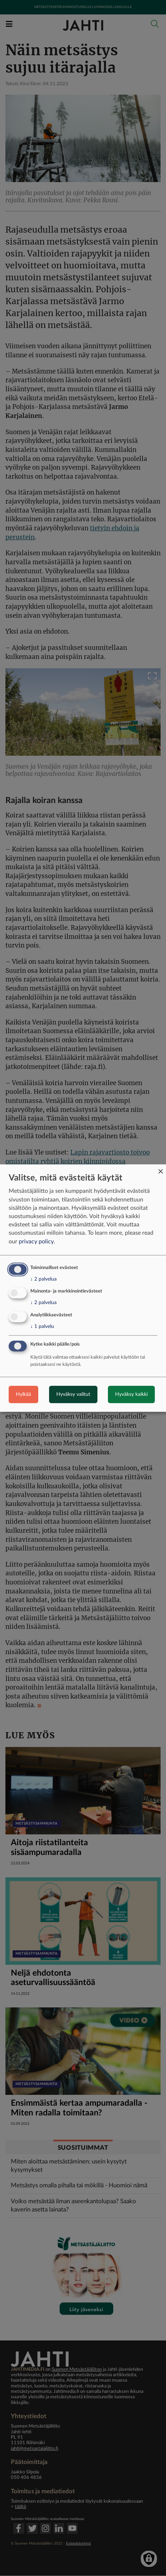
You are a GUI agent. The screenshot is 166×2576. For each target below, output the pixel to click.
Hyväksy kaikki (131, 1394)
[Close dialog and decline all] (160, 1168)
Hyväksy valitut (73, 1394)
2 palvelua (43, 1279)
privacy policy (36, 1241)
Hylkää (23, 1394)
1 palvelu (42, 1326)
